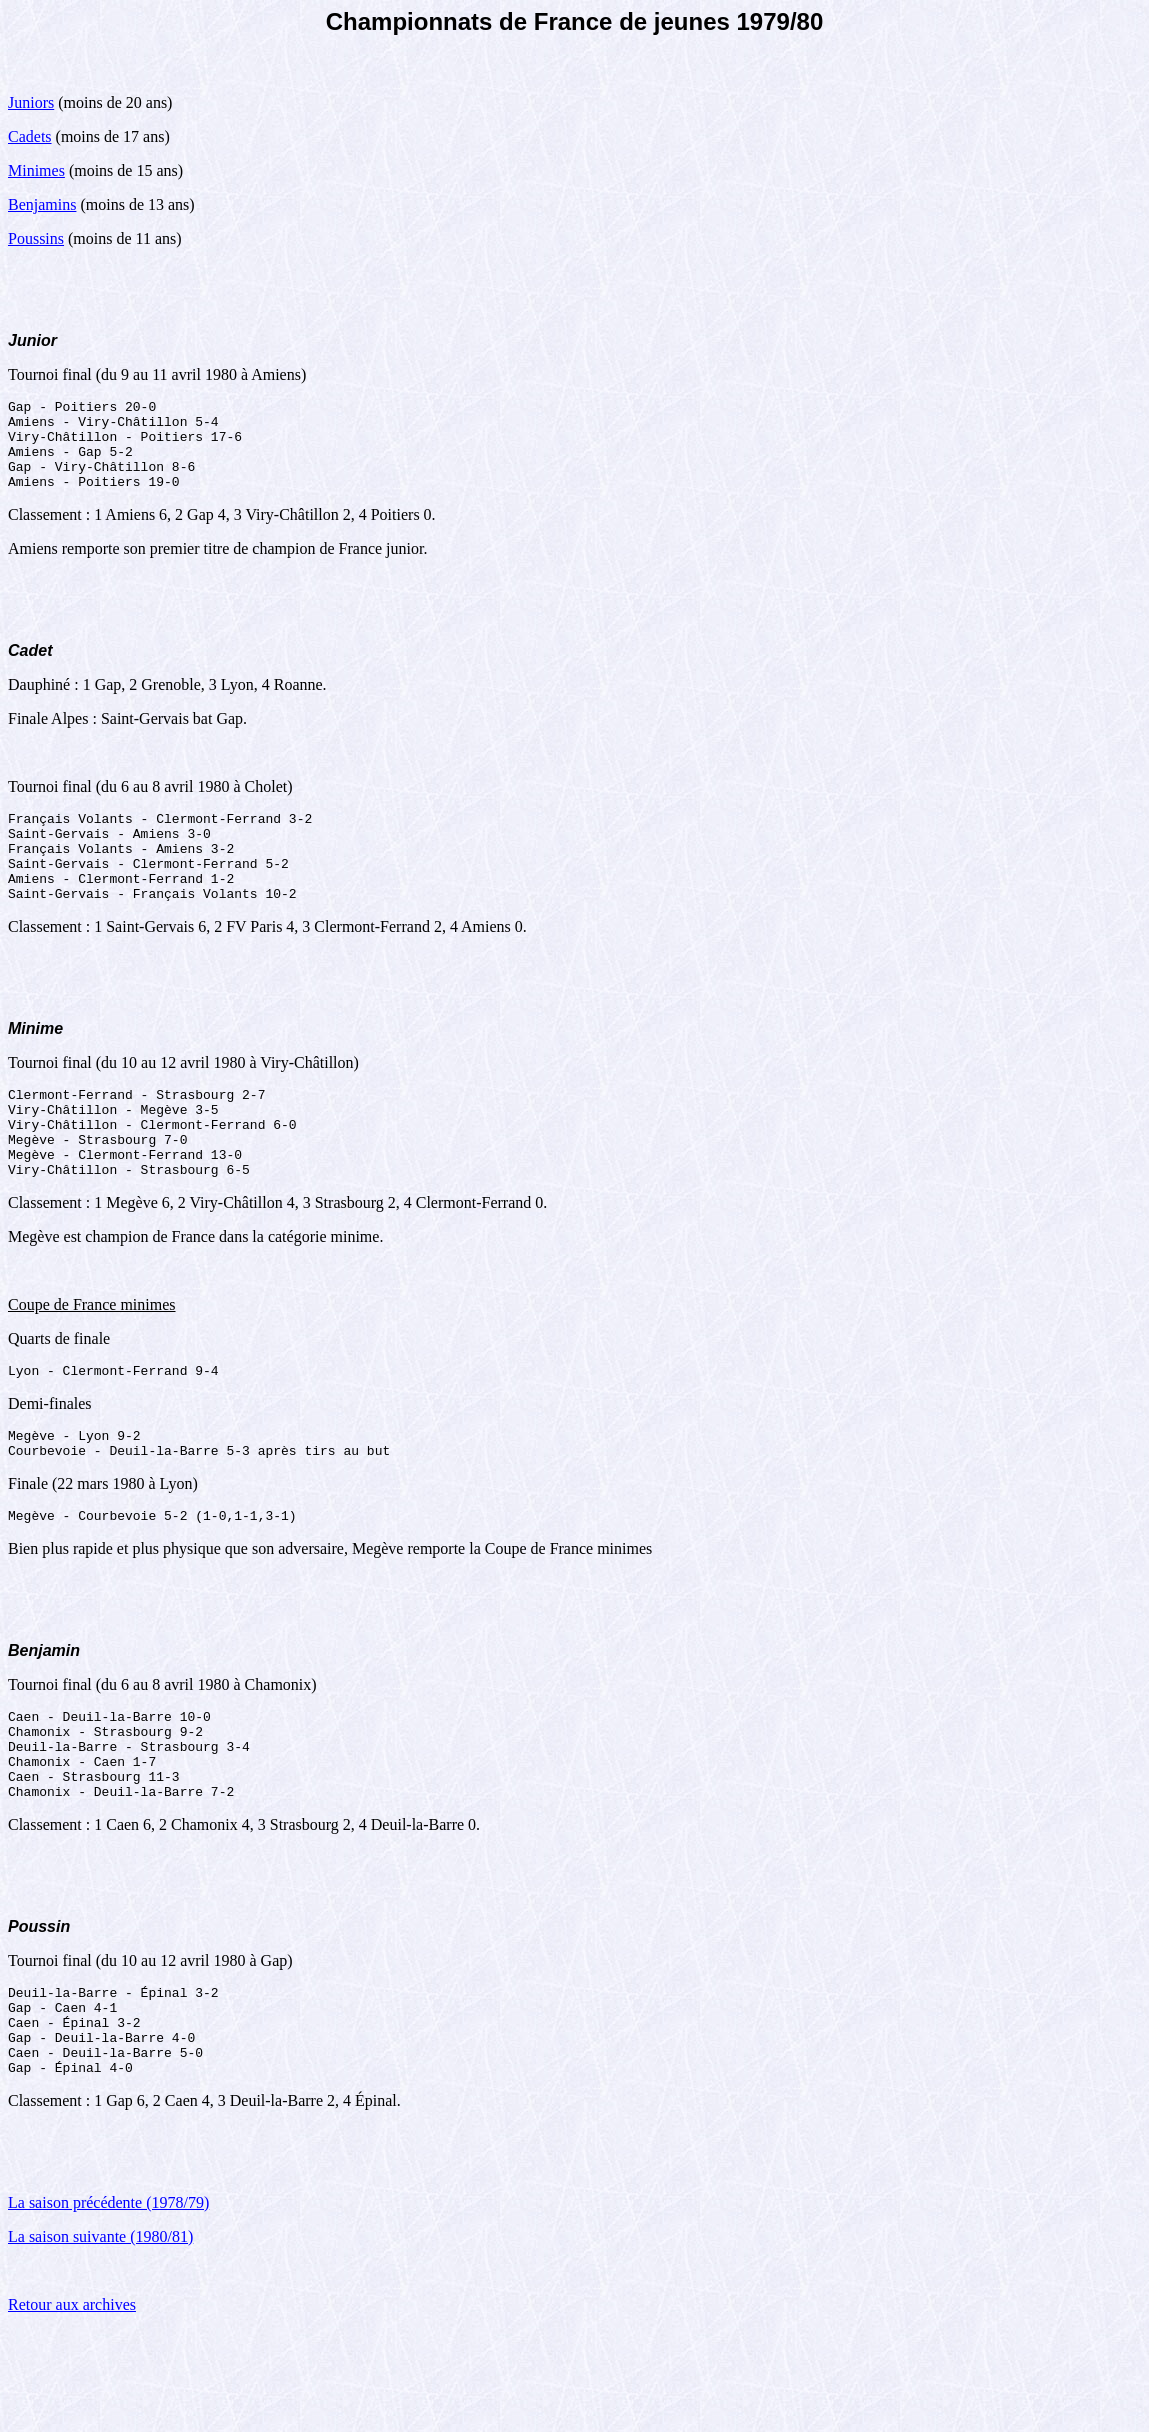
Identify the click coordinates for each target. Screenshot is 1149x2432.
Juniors (31, 102)
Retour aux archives (72, 2406)
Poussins (36, 238)
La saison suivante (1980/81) (100, 2338)
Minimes (36, 170)
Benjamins (42, 204)
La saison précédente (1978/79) (108, 2304)
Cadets (30, 136)
